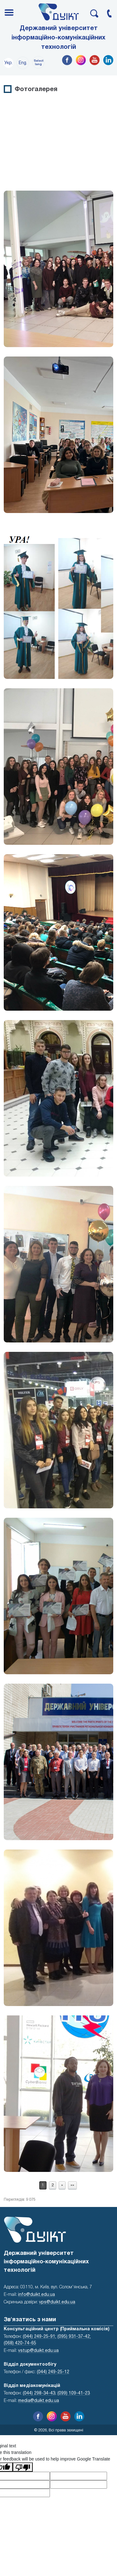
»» (72, 2185)
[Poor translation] (23, 2467)
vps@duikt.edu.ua (57, 2302)
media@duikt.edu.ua (38, 2401)
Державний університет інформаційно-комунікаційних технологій (58, 38)
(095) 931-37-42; (74, 2337)
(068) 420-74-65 (20, 2343)
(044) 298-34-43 (39, 2393)
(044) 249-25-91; (39, 2337)
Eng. (23, 63)
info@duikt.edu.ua (36, 2295)
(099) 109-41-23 (73, 2393)
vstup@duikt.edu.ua (38, 2351)
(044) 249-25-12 (53, 2372)
